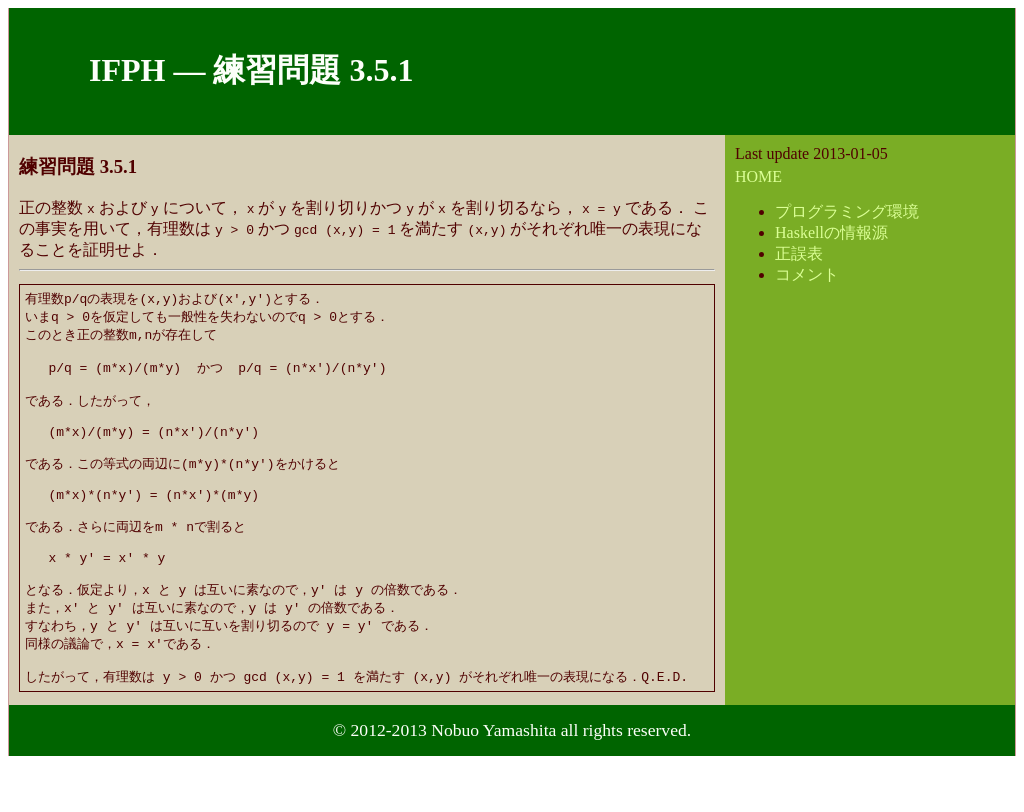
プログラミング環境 (847, 211)
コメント (807, 274)
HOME (758, 176)
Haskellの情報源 (831, 232)
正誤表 (799, 253)
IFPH (127, 70)
